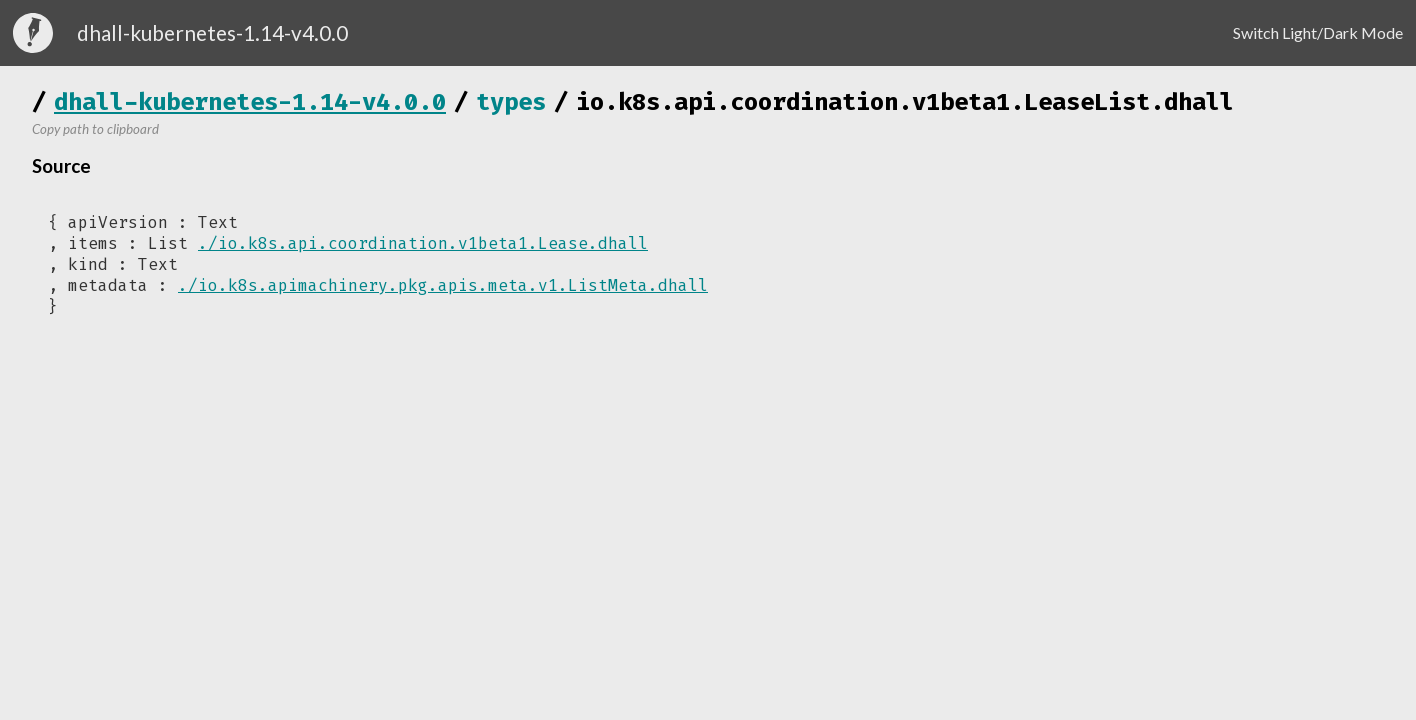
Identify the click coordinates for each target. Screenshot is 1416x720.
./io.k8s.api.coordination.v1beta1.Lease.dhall (423, 243)
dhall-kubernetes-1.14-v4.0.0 (250, 102)
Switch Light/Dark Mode (1318, 32)
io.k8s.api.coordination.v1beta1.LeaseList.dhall (905, 102)
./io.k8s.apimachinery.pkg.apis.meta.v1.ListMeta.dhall (443, 285)
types (511, 102)
